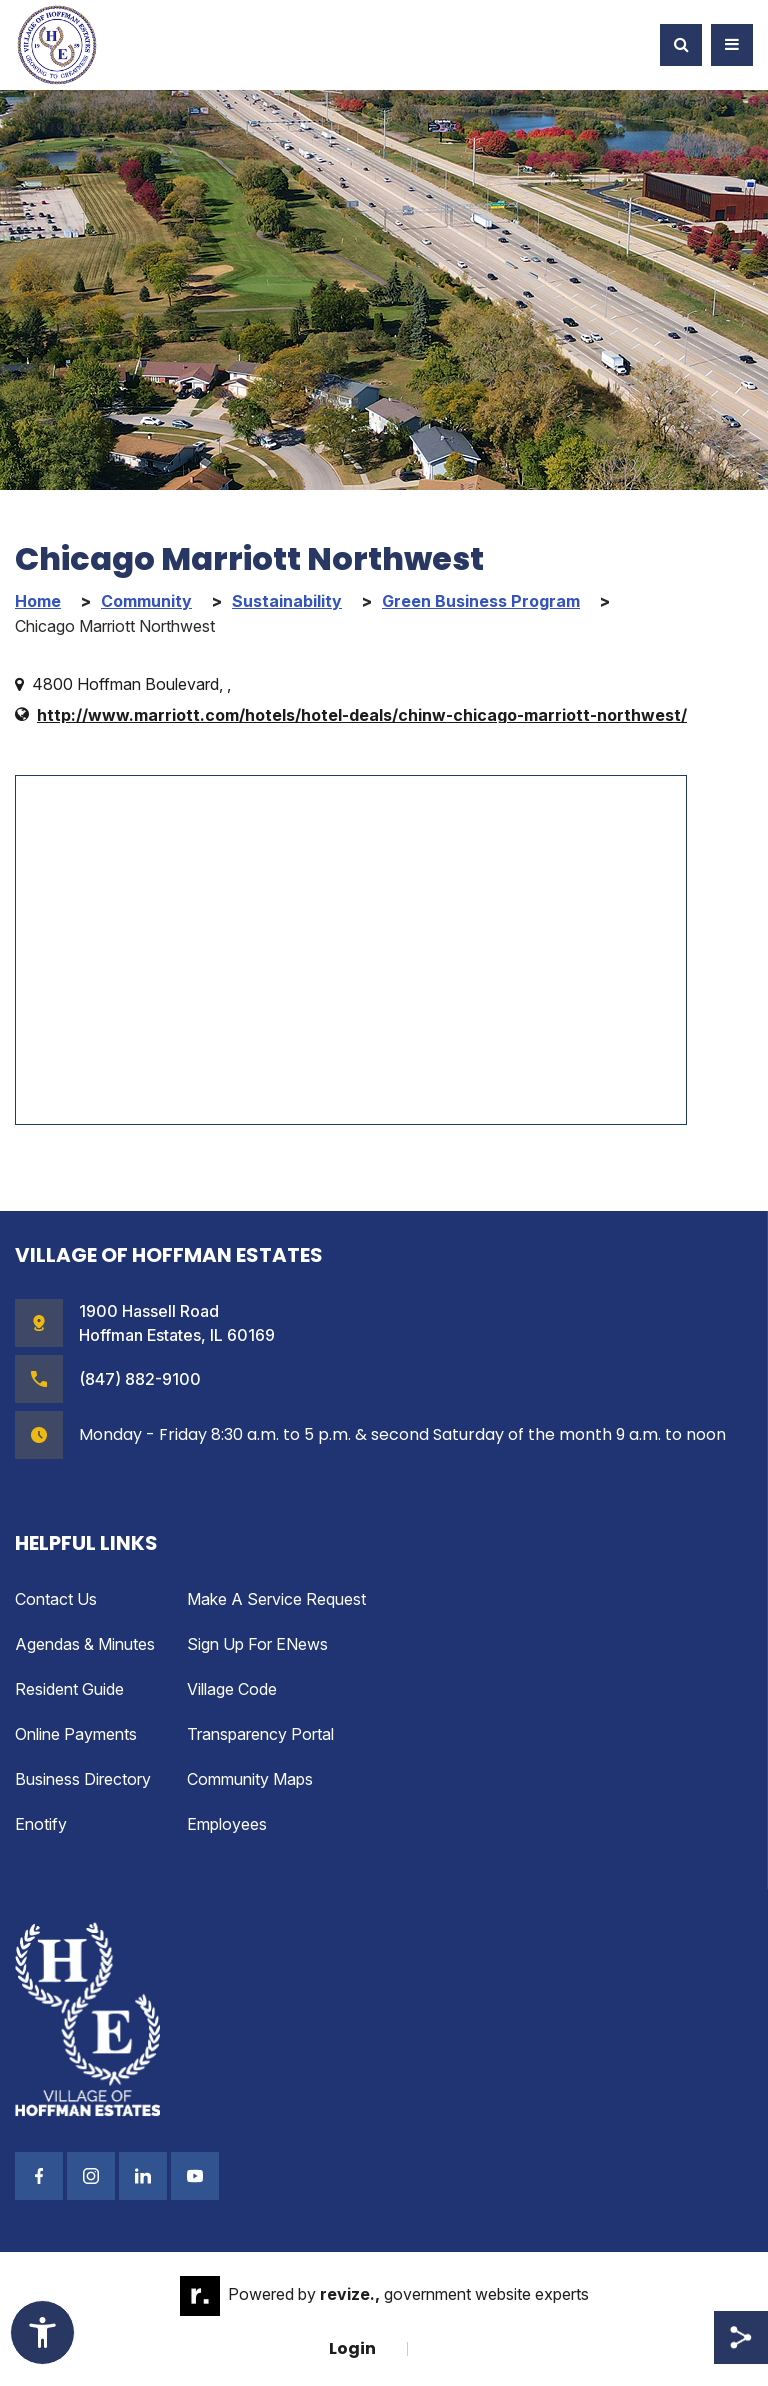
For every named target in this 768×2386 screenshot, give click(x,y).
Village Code (232, 1689)
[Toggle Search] (681, 45)
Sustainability (287, 601)
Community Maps (250, 1779)
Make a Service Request (276, 1599)
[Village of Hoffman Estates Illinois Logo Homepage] (57, 45)
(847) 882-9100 (140, 1379)
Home (38, 601)
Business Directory (83, 1779)
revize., (350, 2295)
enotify (41, 1824)
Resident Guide (69, 1689)
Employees (227, 1824)
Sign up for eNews (257, 1644)
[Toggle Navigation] (732, 45)
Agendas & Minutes (85, 1644)
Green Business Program (481, 601)
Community (146, 601)
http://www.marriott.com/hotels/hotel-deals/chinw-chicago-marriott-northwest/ (362, 715)
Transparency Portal (260, 1734)
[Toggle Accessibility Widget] (42, 2332)
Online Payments (76, 1734)
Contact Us (56, 1599)
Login (352, 2348)
